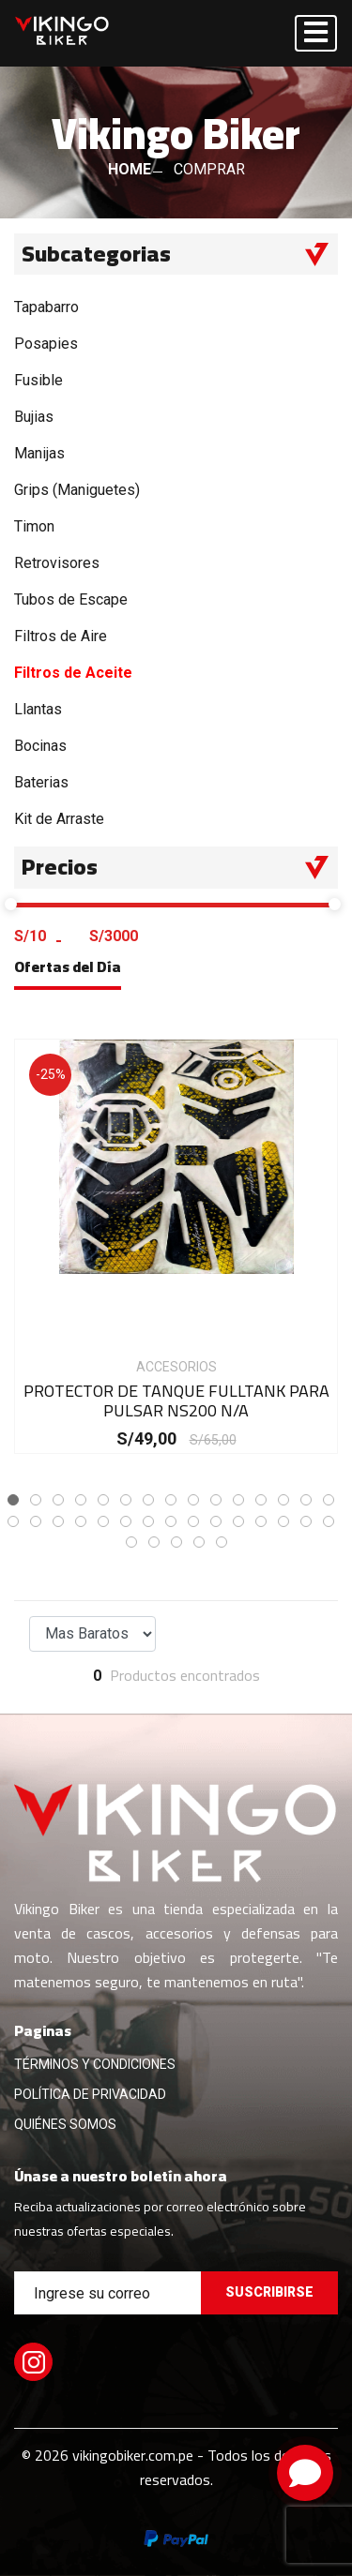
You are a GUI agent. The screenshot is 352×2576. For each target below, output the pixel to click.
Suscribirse (269, 2291)
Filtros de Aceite (73, 672)
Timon (34, 526)
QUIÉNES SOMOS (65, 2124)
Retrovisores (56, 563)
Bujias (34, 417)
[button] (13, 1499)
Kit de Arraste (59, 819)
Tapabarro (46, 307)
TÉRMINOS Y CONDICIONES (95, 2064)
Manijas (39, 453)
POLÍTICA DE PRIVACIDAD (90, 2094)
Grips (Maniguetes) (77, 490)
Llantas (38, 709)
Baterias (41, 782)
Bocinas (40, 746)
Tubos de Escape (71, 599)
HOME (129, 169)
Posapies (46, 343)
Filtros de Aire (60, 636)
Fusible (38, 380)
